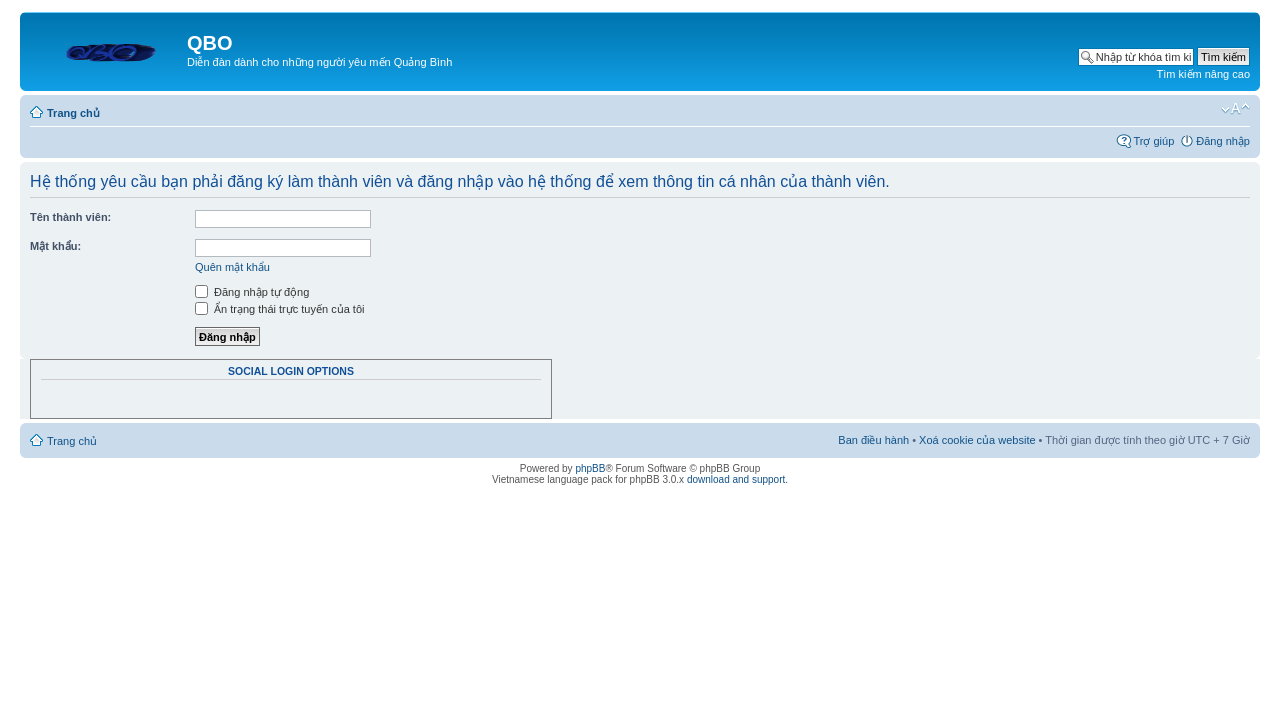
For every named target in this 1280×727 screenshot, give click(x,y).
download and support (736, 479)
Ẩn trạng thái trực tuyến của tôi (279, 309)
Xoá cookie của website (977, 440)
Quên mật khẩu (232, 267)
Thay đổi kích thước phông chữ (1235, 109)
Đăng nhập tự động (252, 292)
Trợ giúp (1153, 141)
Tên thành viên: (70, 217)
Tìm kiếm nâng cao (1203, 74)
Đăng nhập (1223, 141)
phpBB (590, 468)
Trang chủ (73, 113)
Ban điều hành (873, 440)
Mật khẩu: (55, 246)
